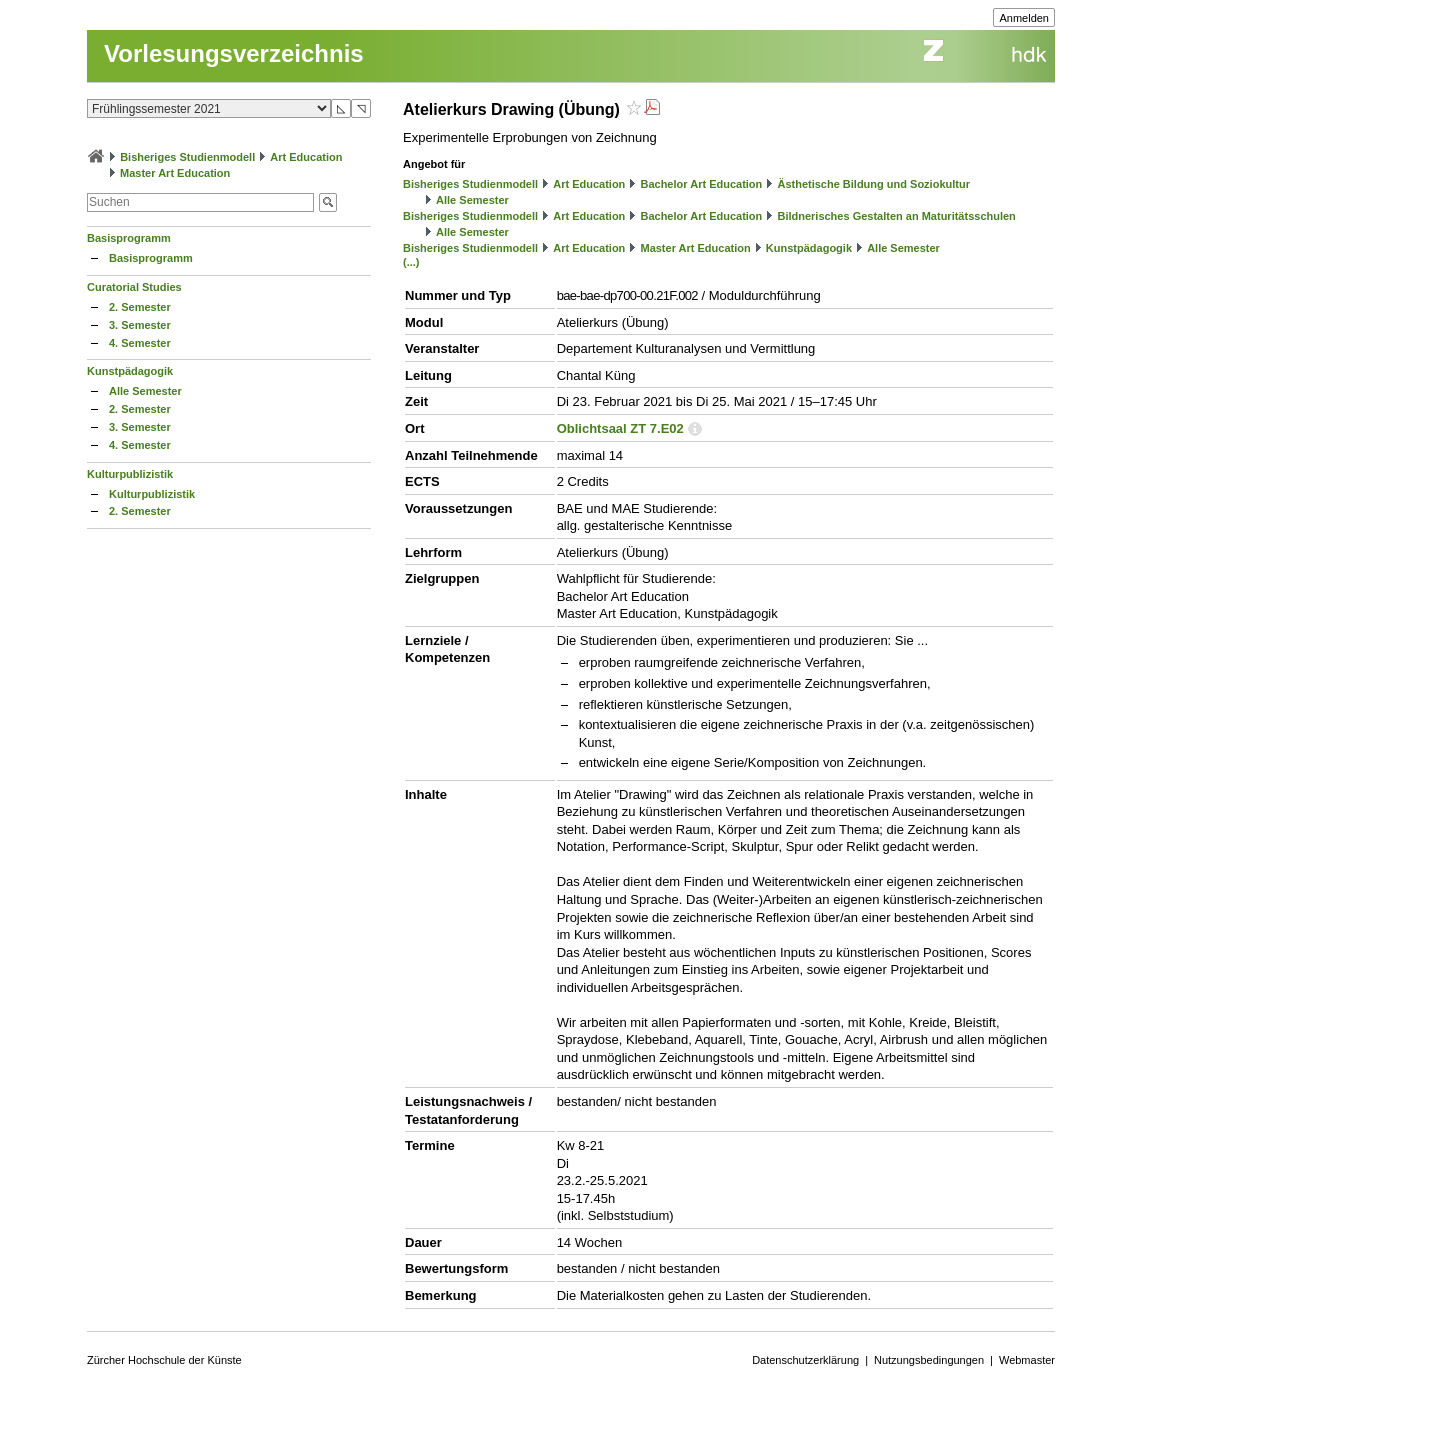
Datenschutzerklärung (805, 1360)
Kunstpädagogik (130, 371)
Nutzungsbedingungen (929, 1360)
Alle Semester (145, 391)
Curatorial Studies (134, 287)
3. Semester (140, 325)
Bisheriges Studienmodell (187, 157)
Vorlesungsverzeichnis (234, 53)
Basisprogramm (129, 238)
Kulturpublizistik (130, 474)
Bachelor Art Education (701, 184)
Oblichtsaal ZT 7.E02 (620, 428)
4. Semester (140, 343)
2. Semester (140, 307)
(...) (411, 262)
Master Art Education (175, 173)
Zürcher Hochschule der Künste (164, 1360)
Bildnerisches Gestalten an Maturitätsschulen (896, 216)
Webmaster (1027, 1360)
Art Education (306, 157)
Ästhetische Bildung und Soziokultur (873, 184)
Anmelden (1024, 18)
